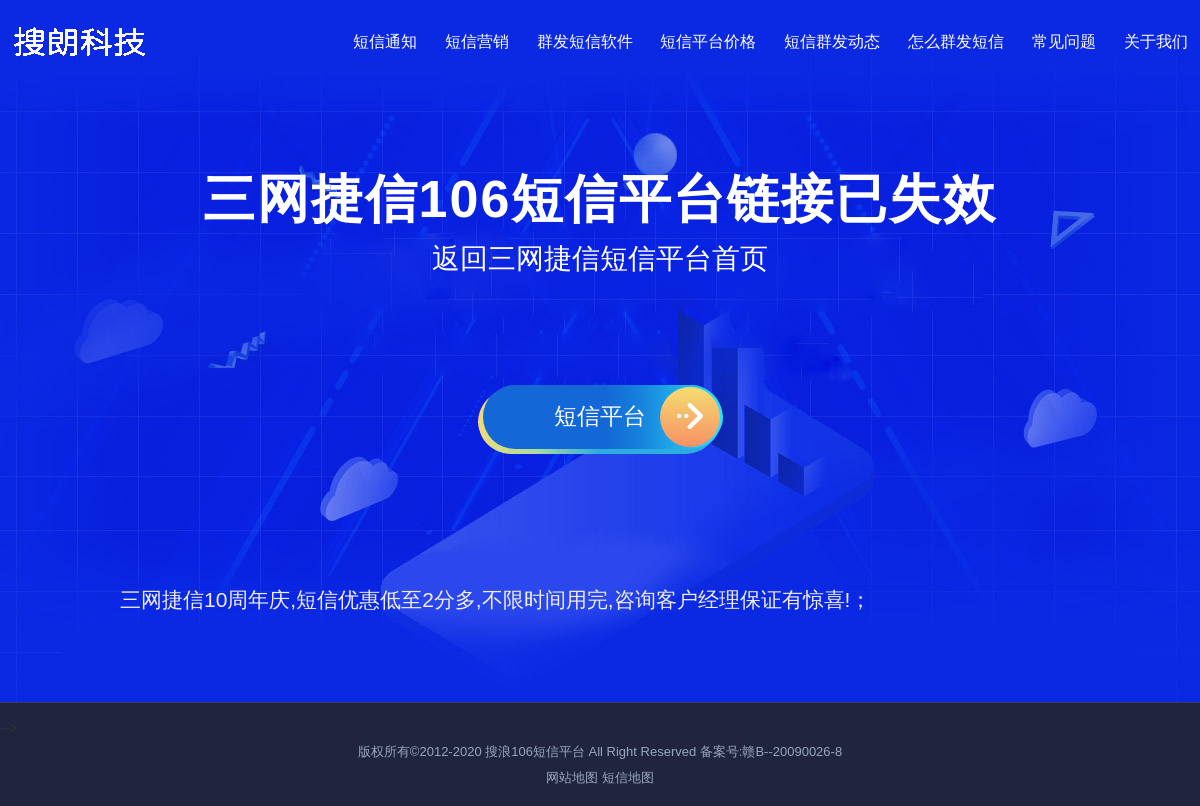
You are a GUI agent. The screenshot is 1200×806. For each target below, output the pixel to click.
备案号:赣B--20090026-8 (771, 751)
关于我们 (1156, 38)
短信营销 (477, 38)
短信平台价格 (708, 38)
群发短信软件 (585, 38)
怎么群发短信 (956, 38)
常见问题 (1064, 38)
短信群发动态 (832, 38)
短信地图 (628, 777)
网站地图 (572, 777)
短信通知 (385, 38)
